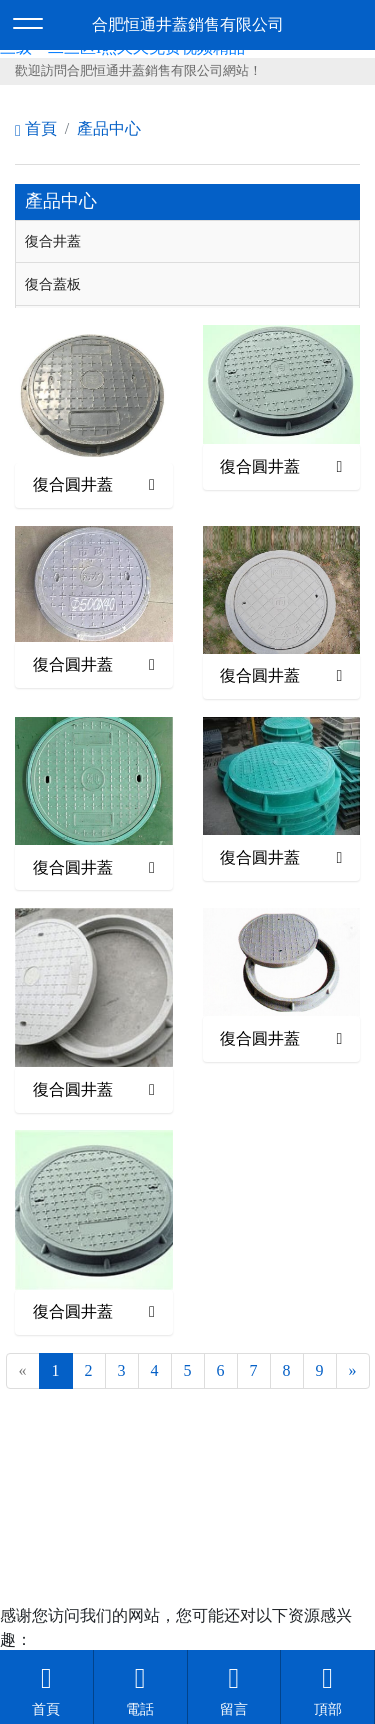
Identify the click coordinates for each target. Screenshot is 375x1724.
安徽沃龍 (228, 1502)
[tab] (187, 242)
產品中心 (109, 128)
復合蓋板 (53, 284)
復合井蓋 (53, 241)
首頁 (36, 128)
